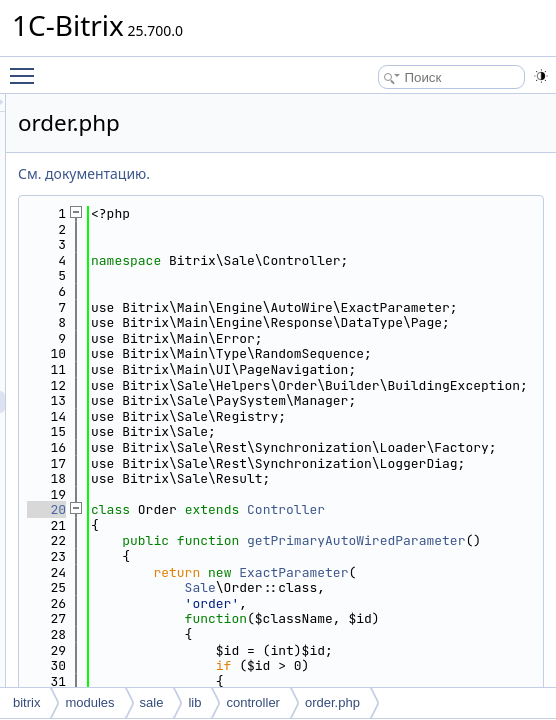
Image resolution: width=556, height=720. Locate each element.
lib (194, 702)
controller (252, 702)
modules (89, 702)
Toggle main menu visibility (27, 67)
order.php (332, 702)
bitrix (26, 702)
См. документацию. (334, 173)
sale (152, 702)
